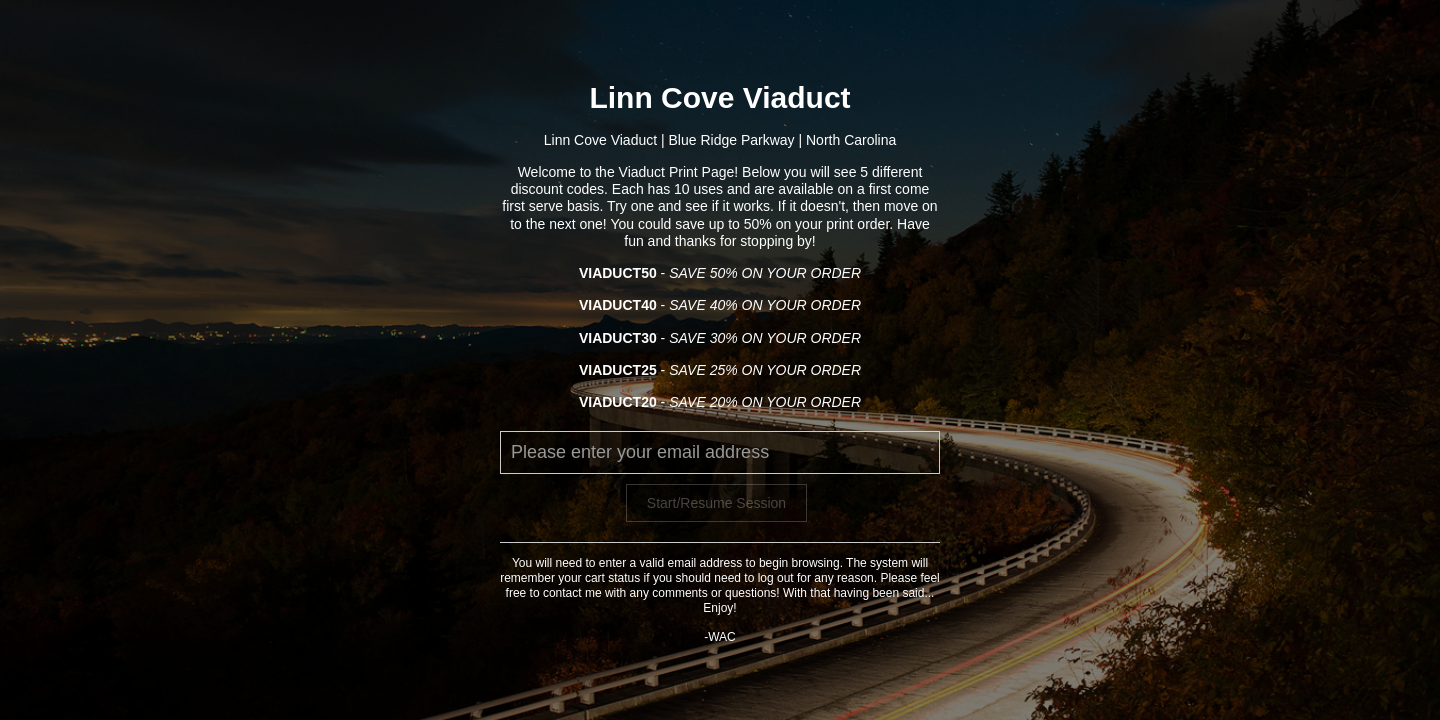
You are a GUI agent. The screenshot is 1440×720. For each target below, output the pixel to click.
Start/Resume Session (716, 503)
